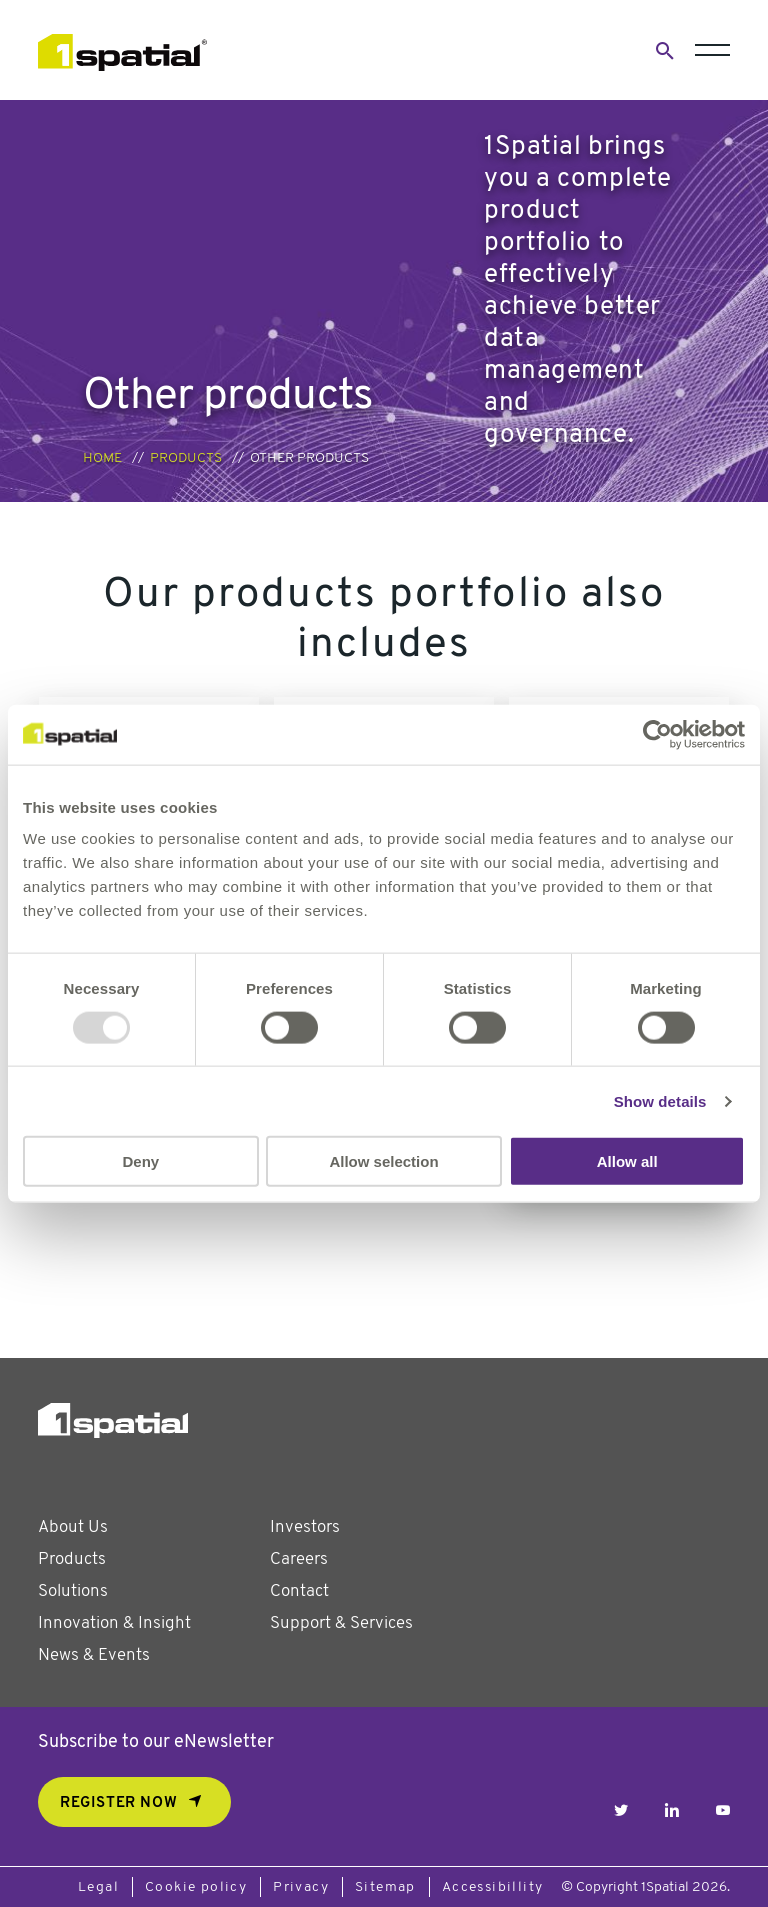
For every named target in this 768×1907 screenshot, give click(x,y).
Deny (140, 1161)
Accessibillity (493, 1887)
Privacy (301, 1887)
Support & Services (341, 1623)
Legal (98, 1887)
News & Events (94, 1655)
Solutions (73, 1591)
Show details (660, 1100)
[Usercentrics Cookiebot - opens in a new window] (657, 734)
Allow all (627, 1161)
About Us (73, 1527)
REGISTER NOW (118, 1803)
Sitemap (385, 1887)
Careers (299, 1559)
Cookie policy (196, 1887)
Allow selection (383, 1161)
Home (102, 458)
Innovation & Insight (114, 1623)
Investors (305, 1527)
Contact (299, 1591)
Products (186, 458)
